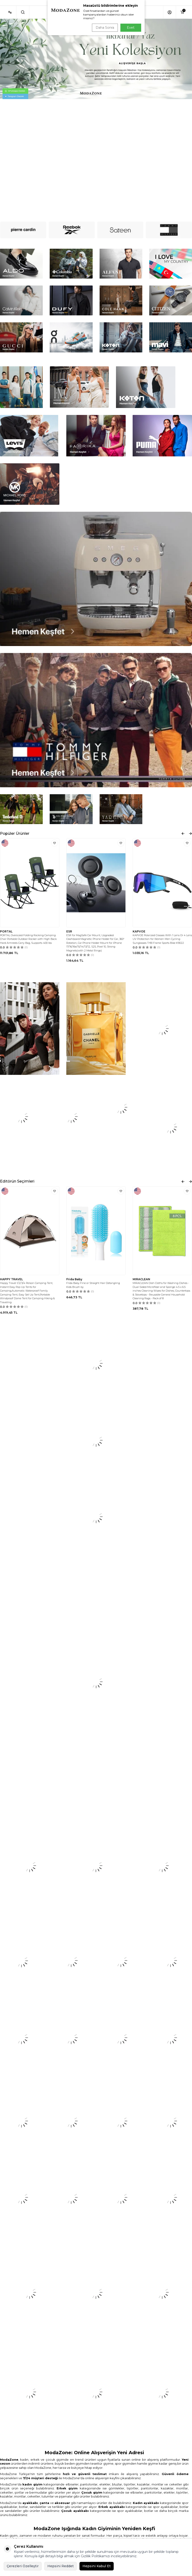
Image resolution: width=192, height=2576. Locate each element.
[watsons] (96, 1507)
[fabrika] (96, 323)
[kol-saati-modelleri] (170, 188)
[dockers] (21, 1787)
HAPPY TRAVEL (11, 1105)
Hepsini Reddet (60, 2566)
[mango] (96, 1266)
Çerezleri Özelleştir (23, 2566)
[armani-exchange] (21, 1947)
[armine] (170, 1947)
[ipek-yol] (121, 1947)
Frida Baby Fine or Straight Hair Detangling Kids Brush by (93, 1110)
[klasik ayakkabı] (21, 151)
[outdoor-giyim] (71, 151)
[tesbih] (21, 953)
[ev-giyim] (121, 2023)
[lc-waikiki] (71, 2023)
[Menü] (9, 12)
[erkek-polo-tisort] (121, 151)
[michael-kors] (29, 386)
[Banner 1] (29, 1691)
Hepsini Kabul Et (96, 2566)
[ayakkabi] (170, 953)
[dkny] (71, 1787)
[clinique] (162, 2118)
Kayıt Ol (182, 2486)
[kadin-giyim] (121, 188)
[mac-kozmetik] (162, 2217)
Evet (130, 27)
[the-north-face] (96, 2217)
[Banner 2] (96, 1691)
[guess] (121, 1787)
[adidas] (29, 854)
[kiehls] (29, 2118)
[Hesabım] (169, 12)
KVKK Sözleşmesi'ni (18, 2494)
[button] (183, 659)
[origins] (96, 2118)
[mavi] (170, 1787)
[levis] (29, 323)
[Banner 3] (162, 1691)
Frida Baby (74, 1105)
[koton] (145, 275)
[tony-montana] (71, 953)
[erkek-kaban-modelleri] (71, 188)
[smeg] (96, 462)
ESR (69, 757)
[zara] (170, 2023)
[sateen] (121, 953)
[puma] (162, 323)
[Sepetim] (182, 12)
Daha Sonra (104, 27)
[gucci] (170, 1863)
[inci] (79, 275)
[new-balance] (21, 1863)
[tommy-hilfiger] (96, 539)
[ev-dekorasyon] (96, 1189)
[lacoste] (71, 1863)
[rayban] (71, 1947)
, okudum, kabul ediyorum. (32, 2494)
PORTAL (6, 757)
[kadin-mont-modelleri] (21, 188)
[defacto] (21, 2023)
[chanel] (96, 854)
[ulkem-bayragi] (170, 151)
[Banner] (96, 59)
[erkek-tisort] (96, 1342)
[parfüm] (162, 854)
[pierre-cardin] (121, 1863)
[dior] (29, 2217)
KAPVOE (139, 757)
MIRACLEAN (141, 1105)
